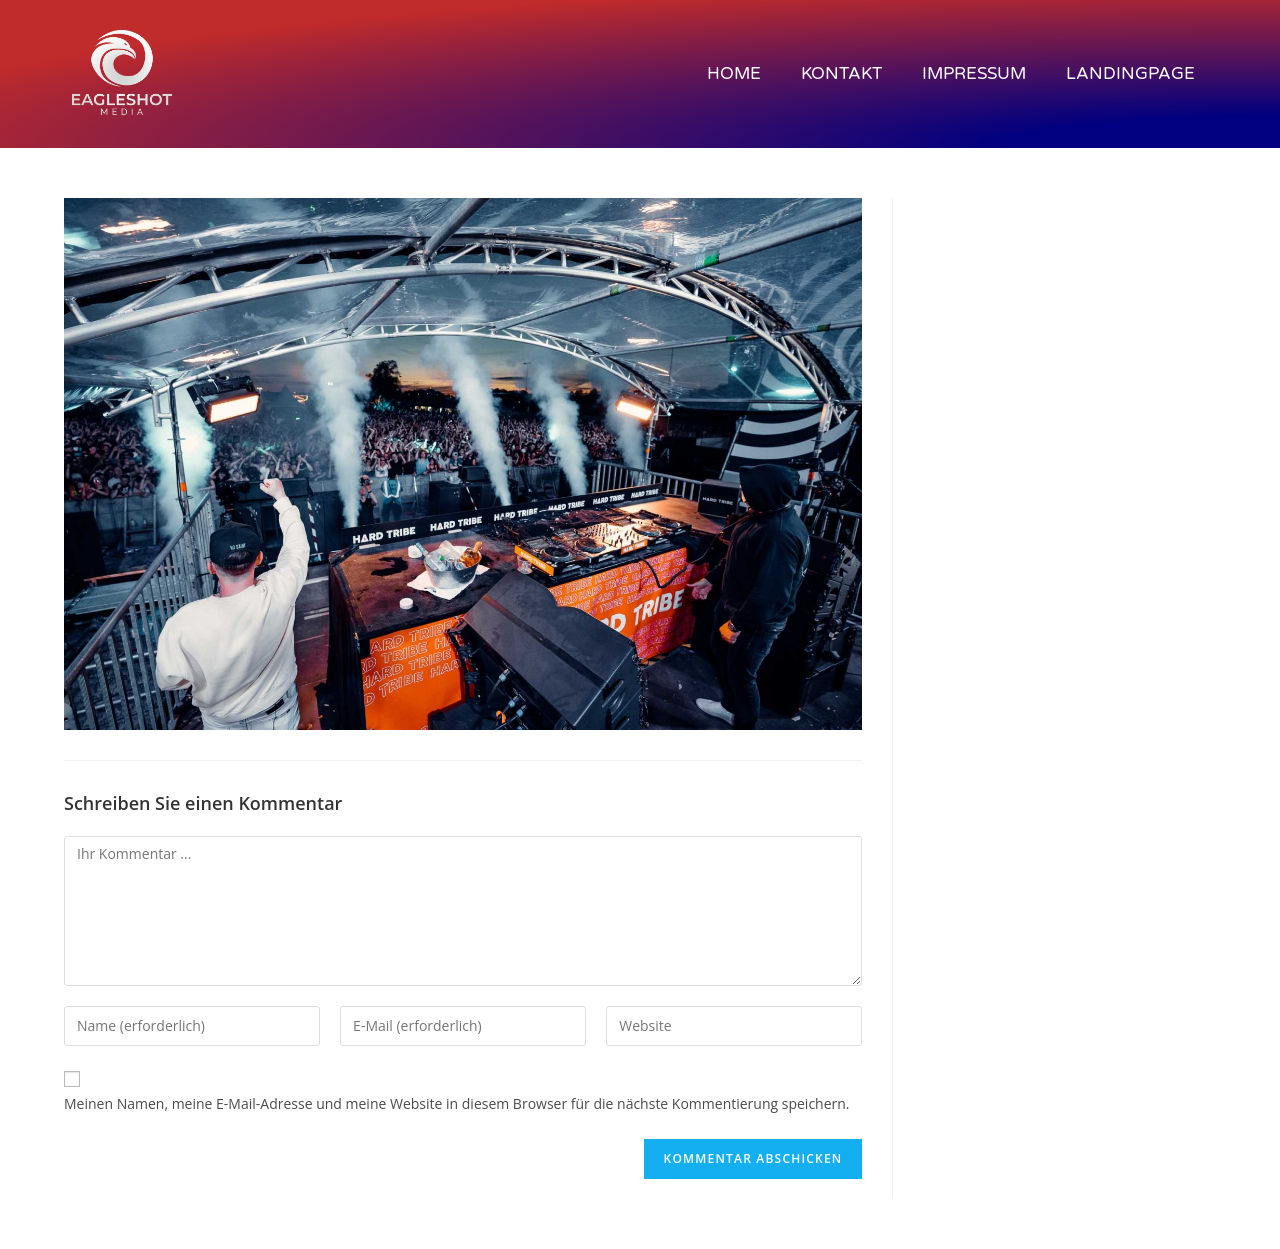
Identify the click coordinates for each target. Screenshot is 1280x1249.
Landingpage (1130, 73)
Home (734, 73)
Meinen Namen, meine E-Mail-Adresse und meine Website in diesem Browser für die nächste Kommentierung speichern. (457, 1103)
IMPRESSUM (974, 73)
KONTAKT (841, 73)
